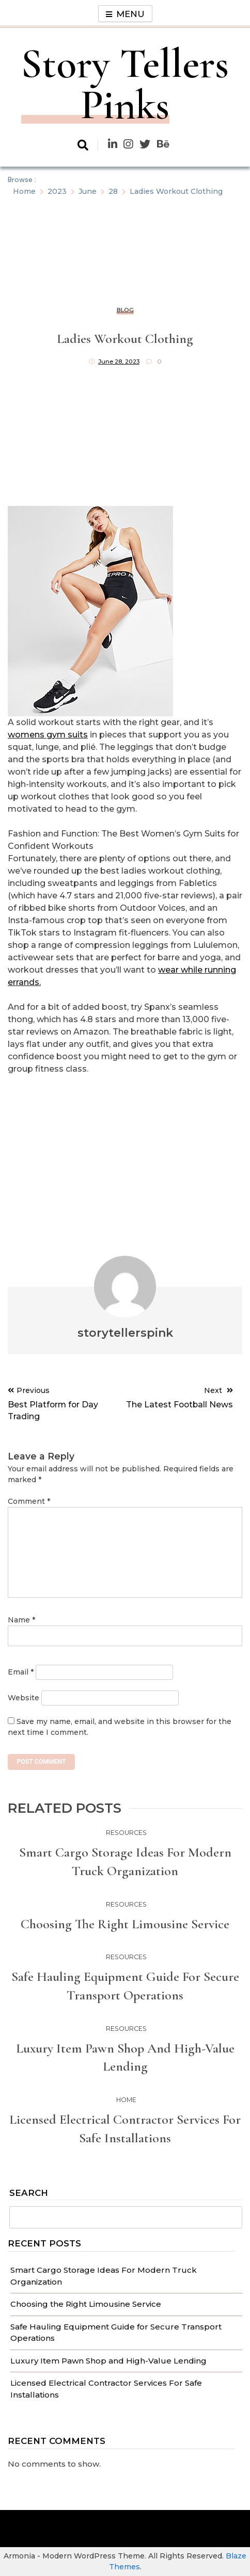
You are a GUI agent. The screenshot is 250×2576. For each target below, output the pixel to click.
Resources (126, 1832)
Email (21, 1672)
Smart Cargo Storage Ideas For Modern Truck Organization (125, 1861)
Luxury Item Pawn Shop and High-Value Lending (108, 2361)
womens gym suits (48, 735)
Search (28, 2193)
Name (21, 1620)
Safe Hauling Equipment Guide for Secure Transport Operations (125, 1985)
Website (23, 1697)
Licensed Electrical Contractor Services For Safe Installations (125, 2128)
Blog (125, 310)
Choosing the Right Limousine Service (85, 2304)
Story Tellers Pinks (125, 84)
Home (126, 2100)
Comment (29, 1501)
